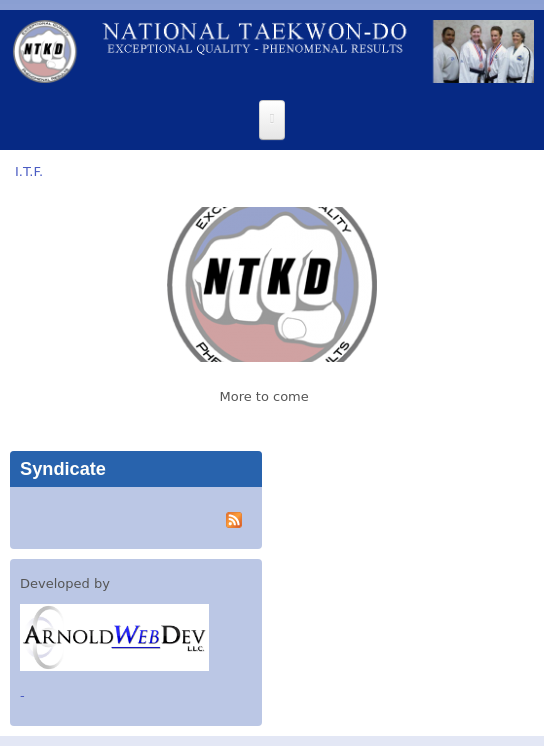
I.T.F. (29, 171)
